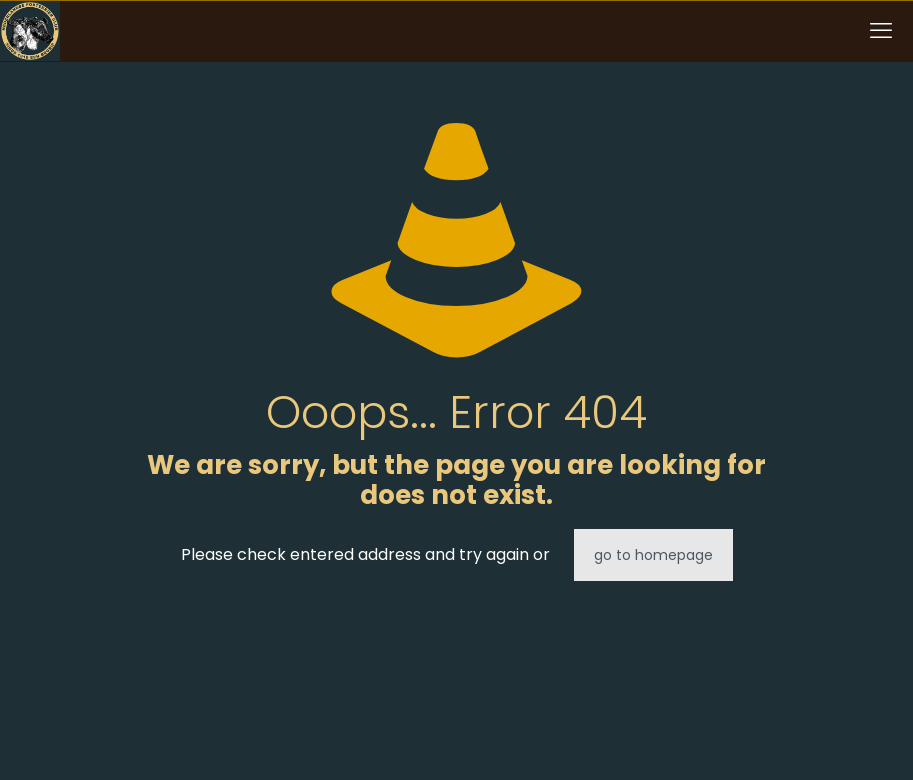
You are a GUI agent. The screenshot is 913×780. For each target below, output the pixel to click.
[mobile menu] (881, 31)
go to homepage (653, 555)
